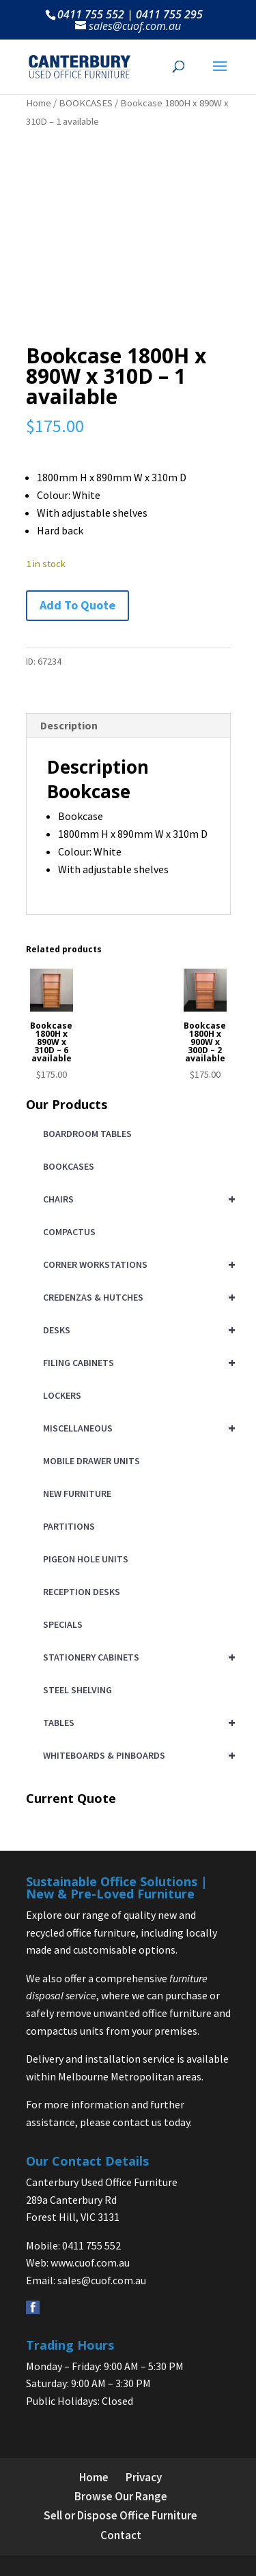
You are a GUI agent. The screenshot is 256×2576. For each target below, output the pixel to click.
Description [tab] (69, 725)
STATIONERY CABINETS (137, 1657)
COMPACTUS (69, 1232)
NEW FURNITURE (77, 1493)
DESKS (137, 1330)
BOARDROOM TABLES (87, 1133)
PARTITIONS (69, 1526)
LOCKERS (62, 1395)
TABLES (137, 1722)
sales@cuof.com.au (101, 2280)
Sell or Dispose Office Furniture (120, 2515)
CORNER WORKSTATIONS (137, 1264)
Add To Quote (77, 605)
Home (38, 103)
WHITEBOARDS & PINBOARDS (137, 1755)
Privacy (144, 2477)
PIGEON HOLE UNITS (85, 1559)
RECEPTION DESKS (81, 1592)
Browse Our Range (120, 2496)
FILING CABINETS (137, 1362)
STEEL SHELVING (77, 1690)
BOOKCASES (86, 103)
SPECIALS (63, 1624)
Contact (120, 2535)
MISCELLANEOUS (137, 1428)
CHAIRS (137, 1199)
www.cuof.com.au (90, 2262)
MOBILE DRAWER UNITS (91, 1461)
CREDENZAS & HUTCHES (137, 1297)
